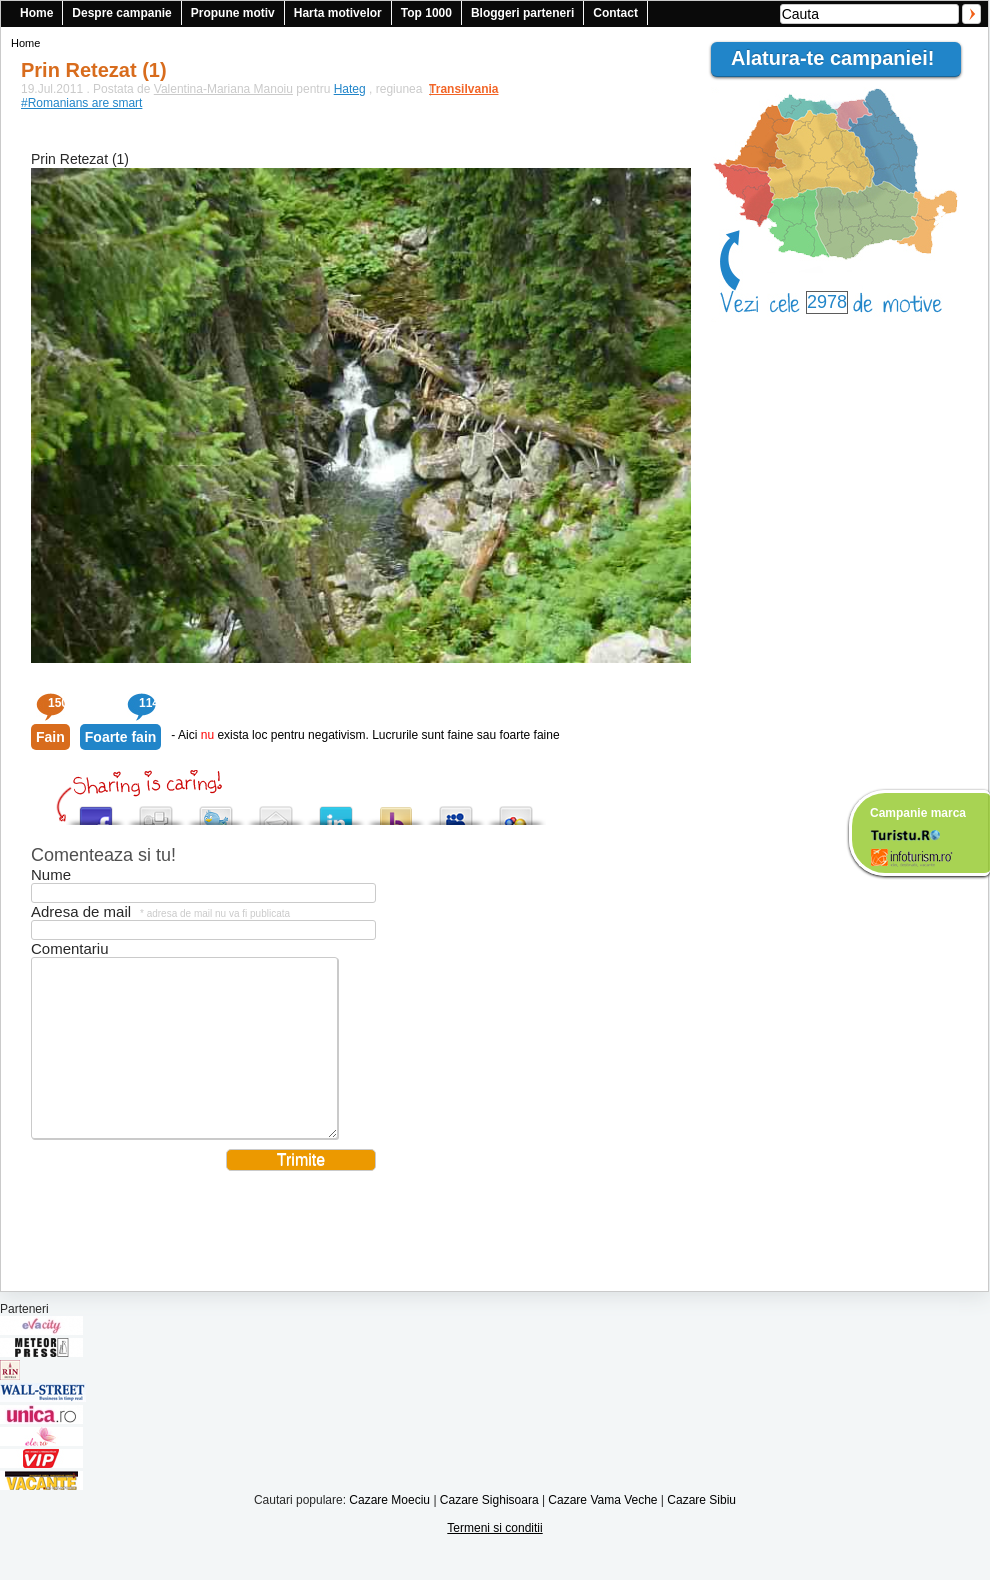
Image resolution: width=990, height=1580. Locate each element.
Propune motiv (233, 13)
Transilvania (454, 89)
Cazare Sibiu (701, 1530)
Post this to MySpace (456, 810)
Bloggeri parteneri (522, 13)
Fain (50, 737)
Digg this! (156, 810)
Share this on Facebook (96, 810)
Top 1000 (426, 13)
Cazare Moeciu (389, 1530)
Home (36, 13)
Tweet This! (216, 810)
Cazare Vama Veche (602, 1530)
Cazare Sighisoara (489, 1530)
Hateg (350, 89)
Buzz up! (396, 810)
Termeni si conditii (494, 1558)
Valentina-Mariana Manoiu (223, 89)
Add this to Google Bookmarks (516, 810)
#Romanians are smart (81, 103)
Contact (615, 13)
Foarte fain (121, 737)
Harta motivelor (338, 13)
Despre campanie (121, 13)
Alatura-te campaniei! (841, 58)
